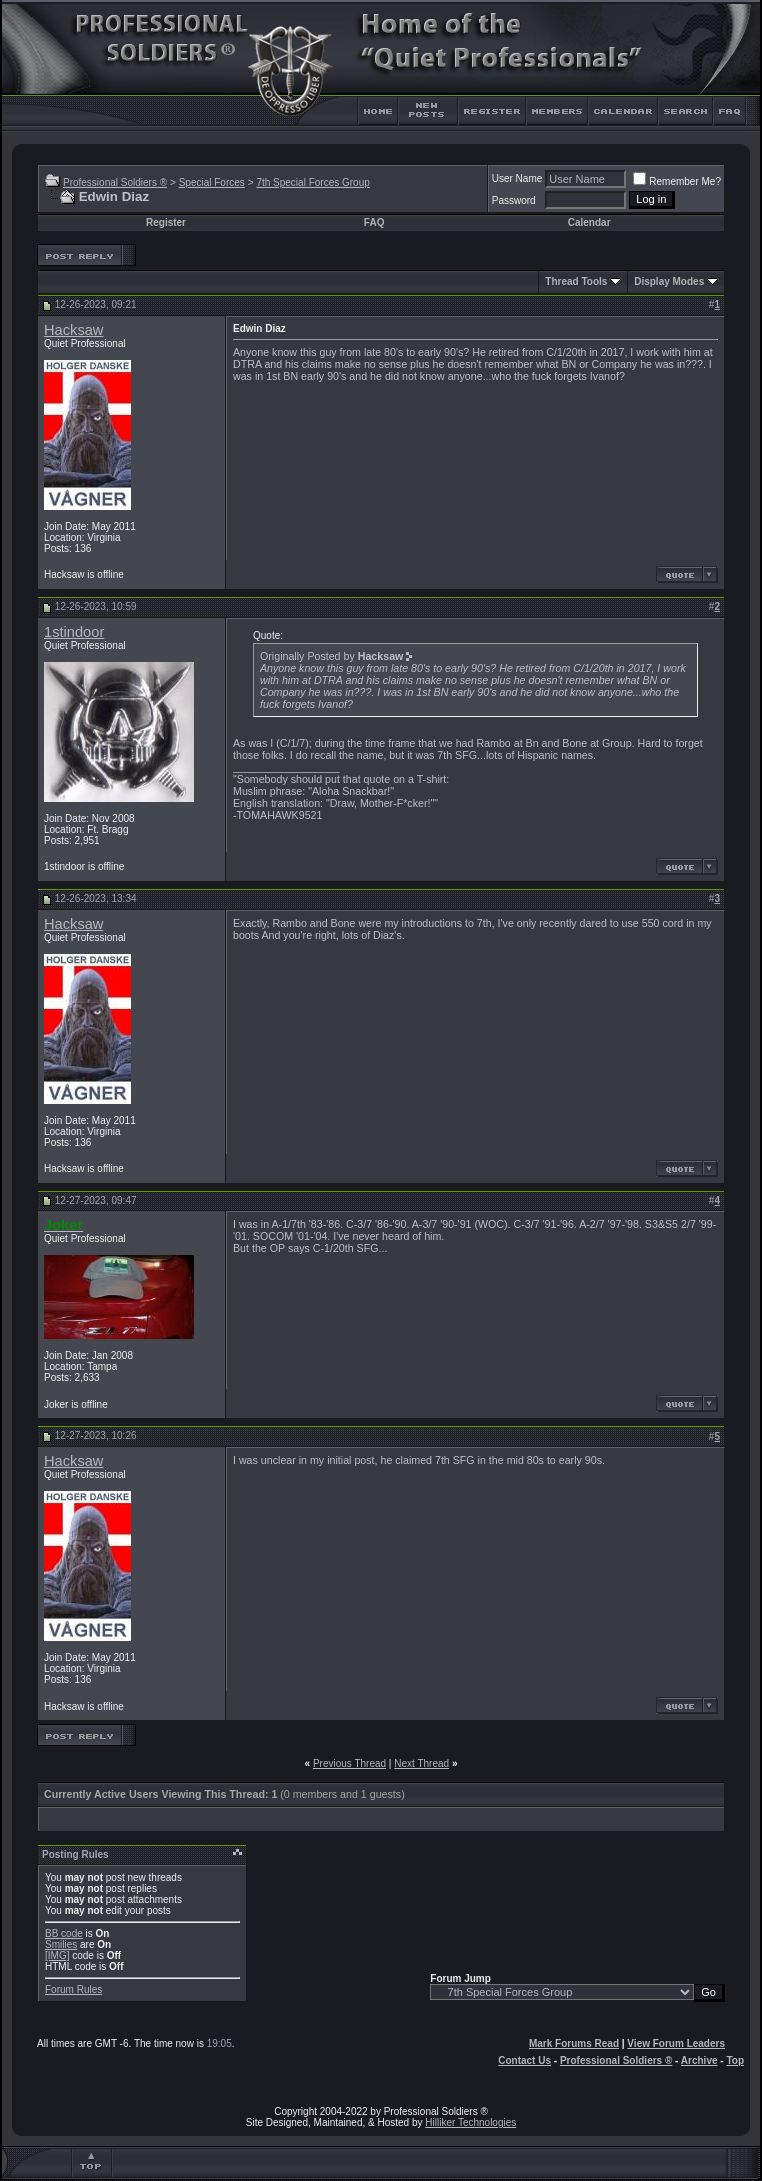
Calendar (589, 222)
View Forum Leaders (676, 2043)
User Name (517, 178)
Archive (699, 2060)
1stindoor (74, 632)
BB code (64, 1933)
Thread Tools (576, 281)
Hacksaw (73, 330)
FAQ (374, 222)
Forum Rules (73, 1989)
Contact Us (524, 2060)
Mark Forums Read (574, 2043)
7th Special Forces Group (312, 182)
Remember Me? (677, 181)
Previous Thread (349, 1763)
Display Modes (669, 281)
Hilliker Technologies (470, 2122)
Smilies (61, 1944)
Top (735, 2060)
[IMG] (57, 1955)
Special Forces (212, 182)
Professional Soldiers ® (115, 182)
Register (166, 222)
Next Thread (421, 1763)
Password (514, 200)
